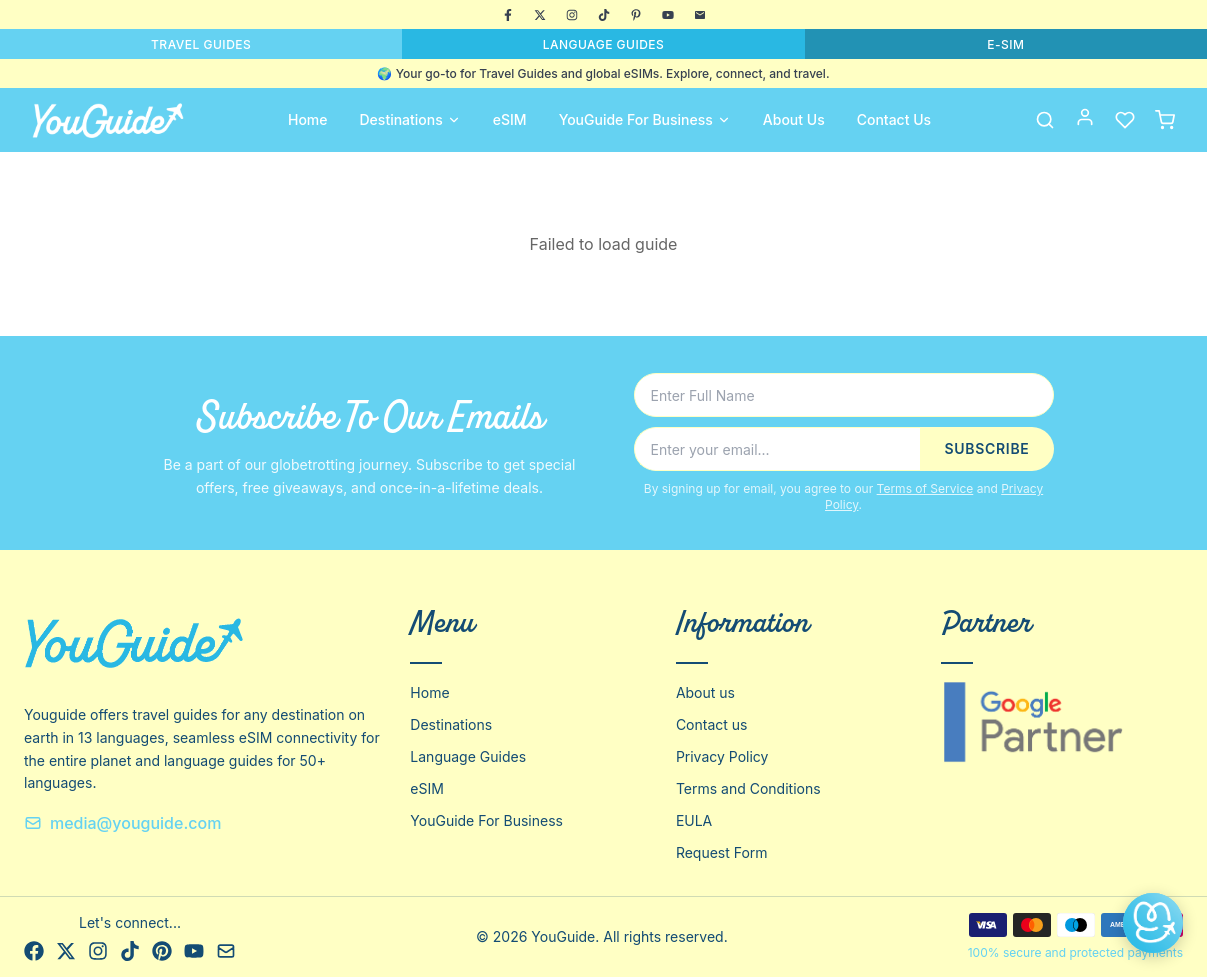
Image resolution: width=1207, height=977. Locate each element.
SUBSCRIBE (986, 448)
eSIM (510, 119)
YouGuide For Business (645, 119)
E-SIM (1005, 44)
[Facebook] (508, 15)
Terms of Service (925, 488)
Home (308, 119)
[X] (540, 15)
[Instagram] (572, 15)
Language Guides (468, 756)
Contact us (712, 724)
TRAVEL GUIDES (201, 44)
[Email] (700, 15)
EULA (694, 820)
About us (705, 692)
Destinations (410, 119)
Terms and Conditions (748, 788)
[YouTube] (668, 15)
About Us (794, 119)
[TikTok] (604, 15)
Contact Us (894, 119)
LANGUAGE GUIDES (604, 44)
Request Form (722, 852)
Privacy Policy (722, 756)
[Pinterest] (636, 15)
